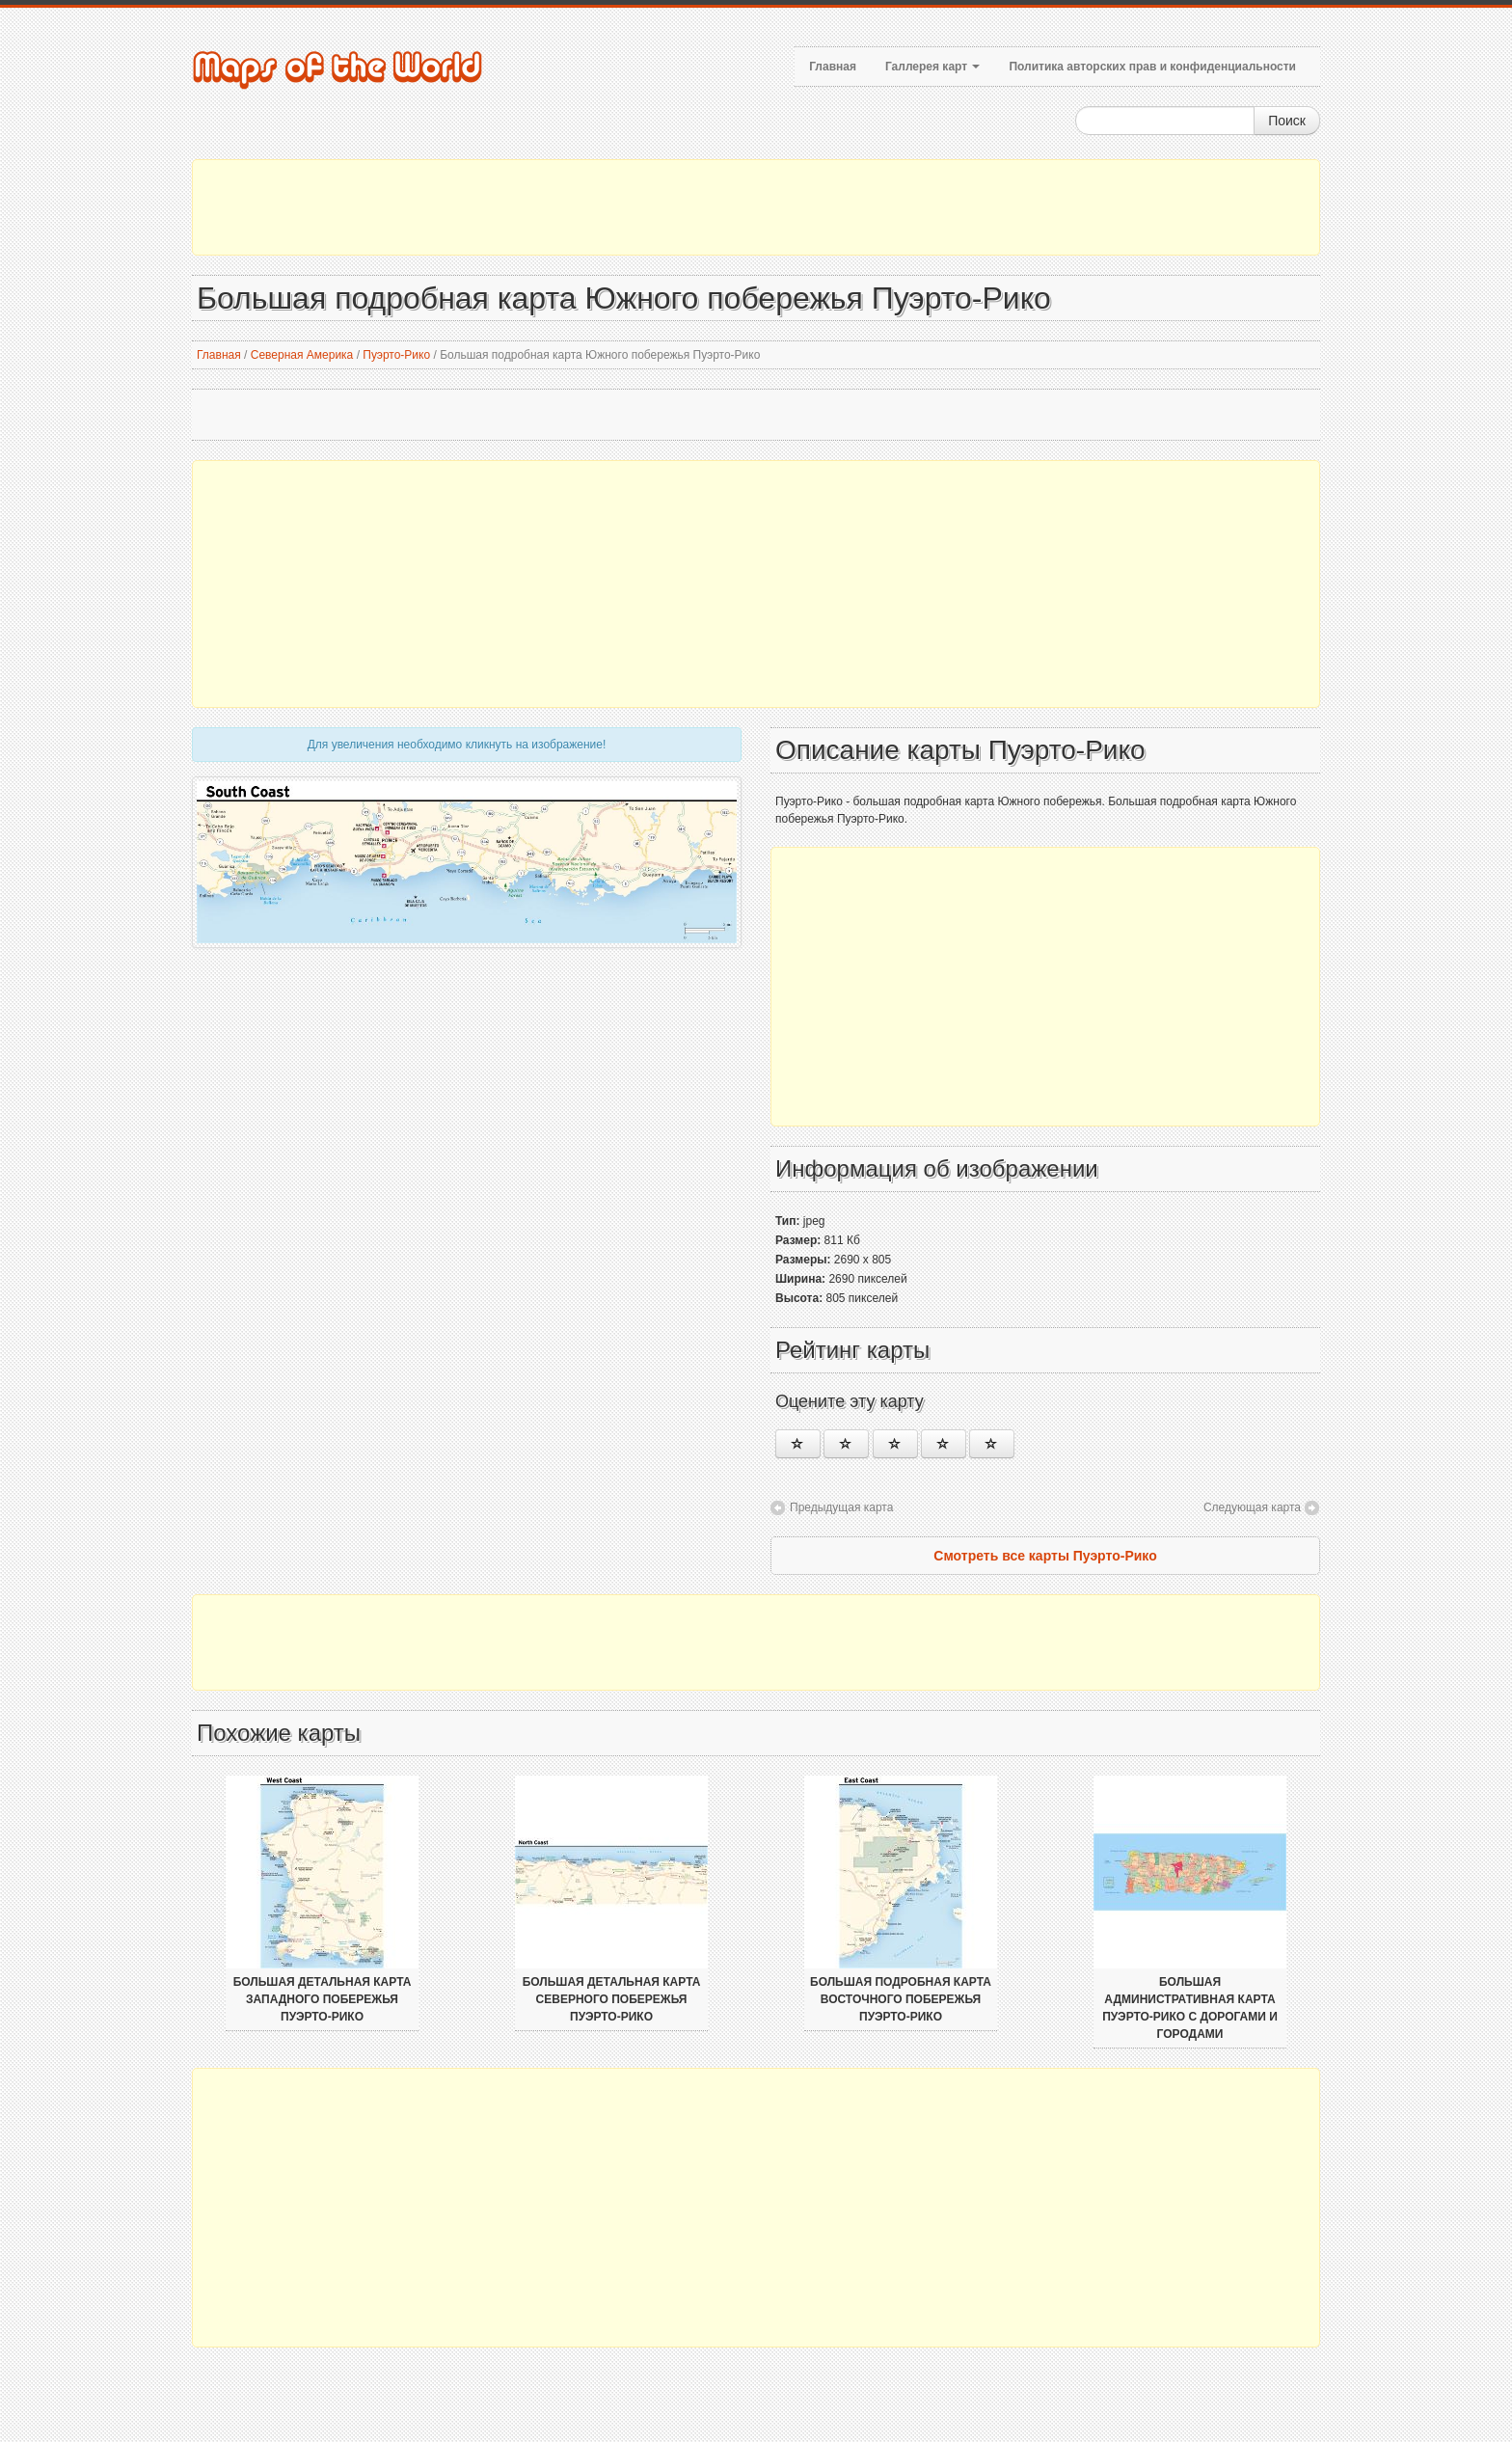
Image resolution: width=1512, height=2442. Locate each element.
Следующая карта (1252, 1507)
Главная (832, 66)
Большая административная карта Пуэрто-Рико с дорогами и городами (1190, 2008)
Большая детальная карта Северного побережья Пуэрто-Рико (612, 1999)
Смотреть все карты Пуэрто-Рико (1044, 1555)
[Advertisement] (756, 207)
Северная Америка (302, 355)
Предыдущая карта (841, 1507)
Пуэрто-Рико (396, 355)
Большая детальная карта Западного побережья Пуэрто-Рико (322, 1999)
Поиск (1287, 120)
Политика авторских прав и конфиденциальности (1152, 66)
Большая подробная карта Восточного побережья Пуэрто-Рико (900, 1999)
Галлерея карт (932, 66)
